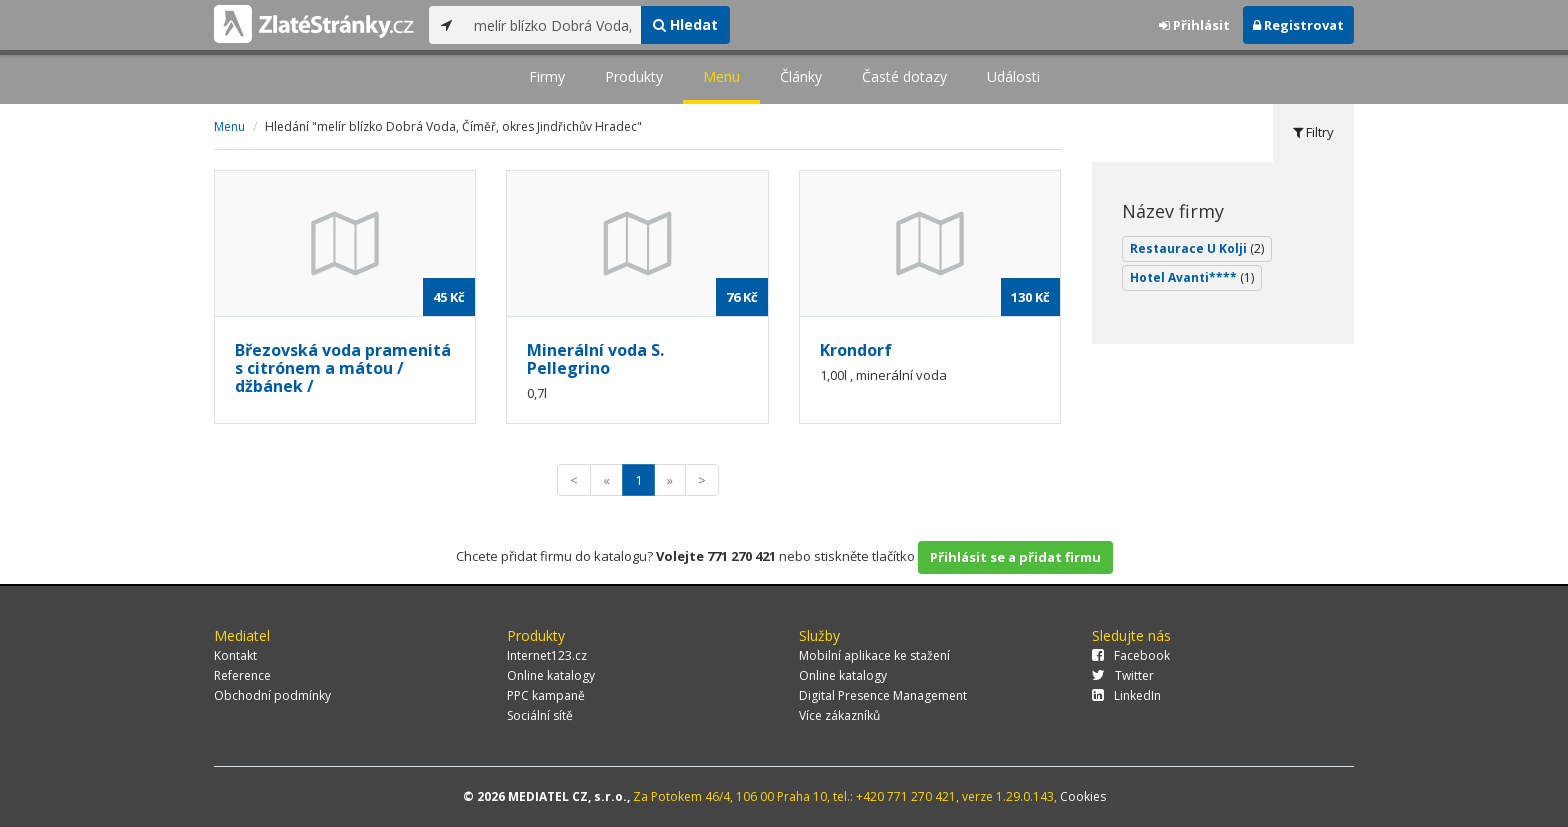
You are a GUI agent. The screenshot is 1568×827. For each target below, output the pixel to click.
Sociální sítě (540, 715)
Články (801, 76)
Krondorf (856, 350)
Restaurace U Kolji (1197, 248)
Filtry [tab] (1313, 132)
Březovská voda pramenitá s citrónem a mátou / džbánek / (343, 367)
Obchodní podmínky (272, 695)
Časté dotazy (904, 76)
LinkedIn (1126, 695)
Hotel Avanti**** (1192, 277)
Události (1013, 76)
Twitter (1123, 675)
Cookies (1083, 796)
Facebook (1131, 655)
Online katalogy (551, 675)
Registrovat (1298, 25)
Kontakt (235, 655)
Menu (721, 76)
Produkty (634, 76)
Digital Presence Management (883, 695)
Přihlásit (1194, 25)
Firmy (547, 76)
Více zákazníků (839, 715)
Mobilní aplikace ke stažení (874, 655)
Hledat (685, 24)
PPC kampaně (546, 695)
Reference (242, 675)
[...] (552, 25)
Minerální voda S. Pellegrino (595, 359)
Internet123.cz (547, 655)
